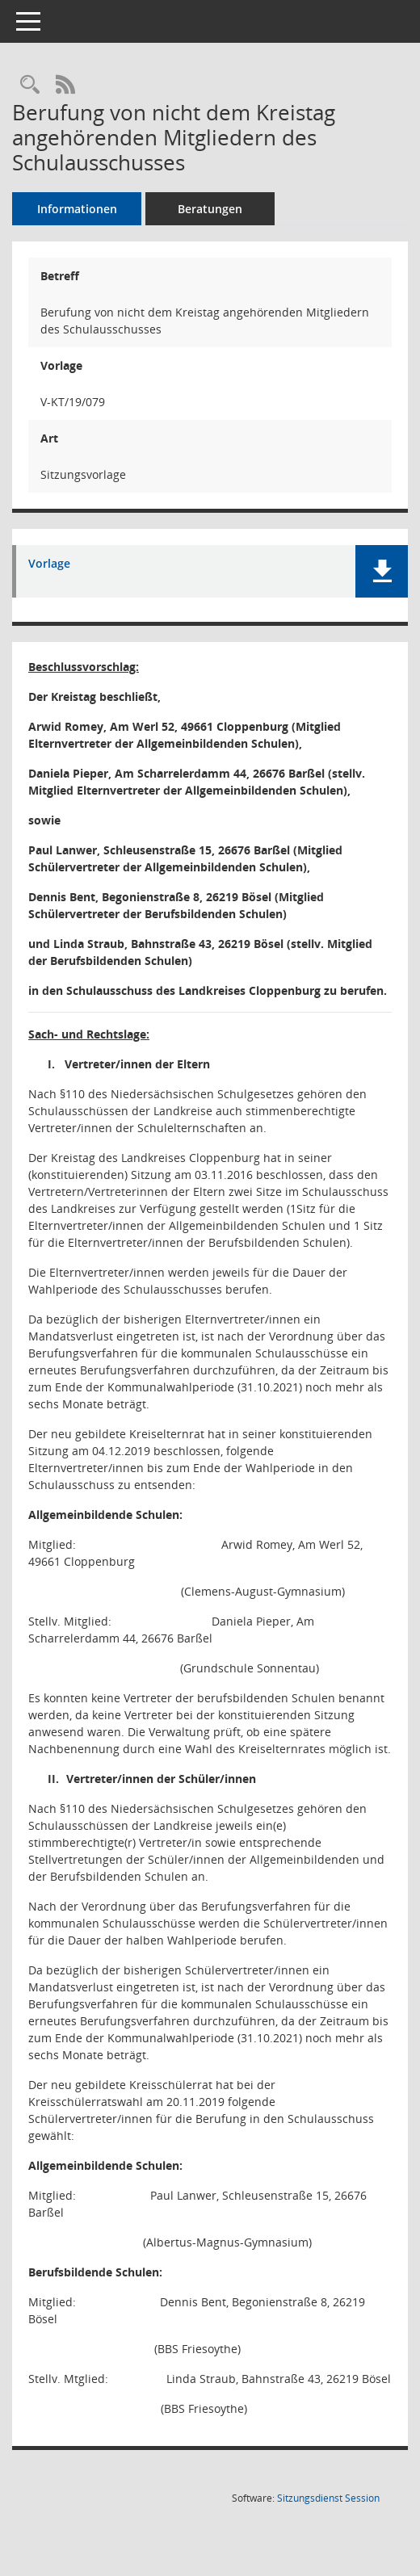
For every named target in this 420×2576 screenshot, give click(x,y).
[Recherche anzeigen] (30, 85)
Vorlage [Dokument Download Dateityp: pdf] (49, 564)
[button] (381, 571)
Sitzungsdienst (328, 2498)
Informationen (77, 208)
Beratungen (210, 208)
